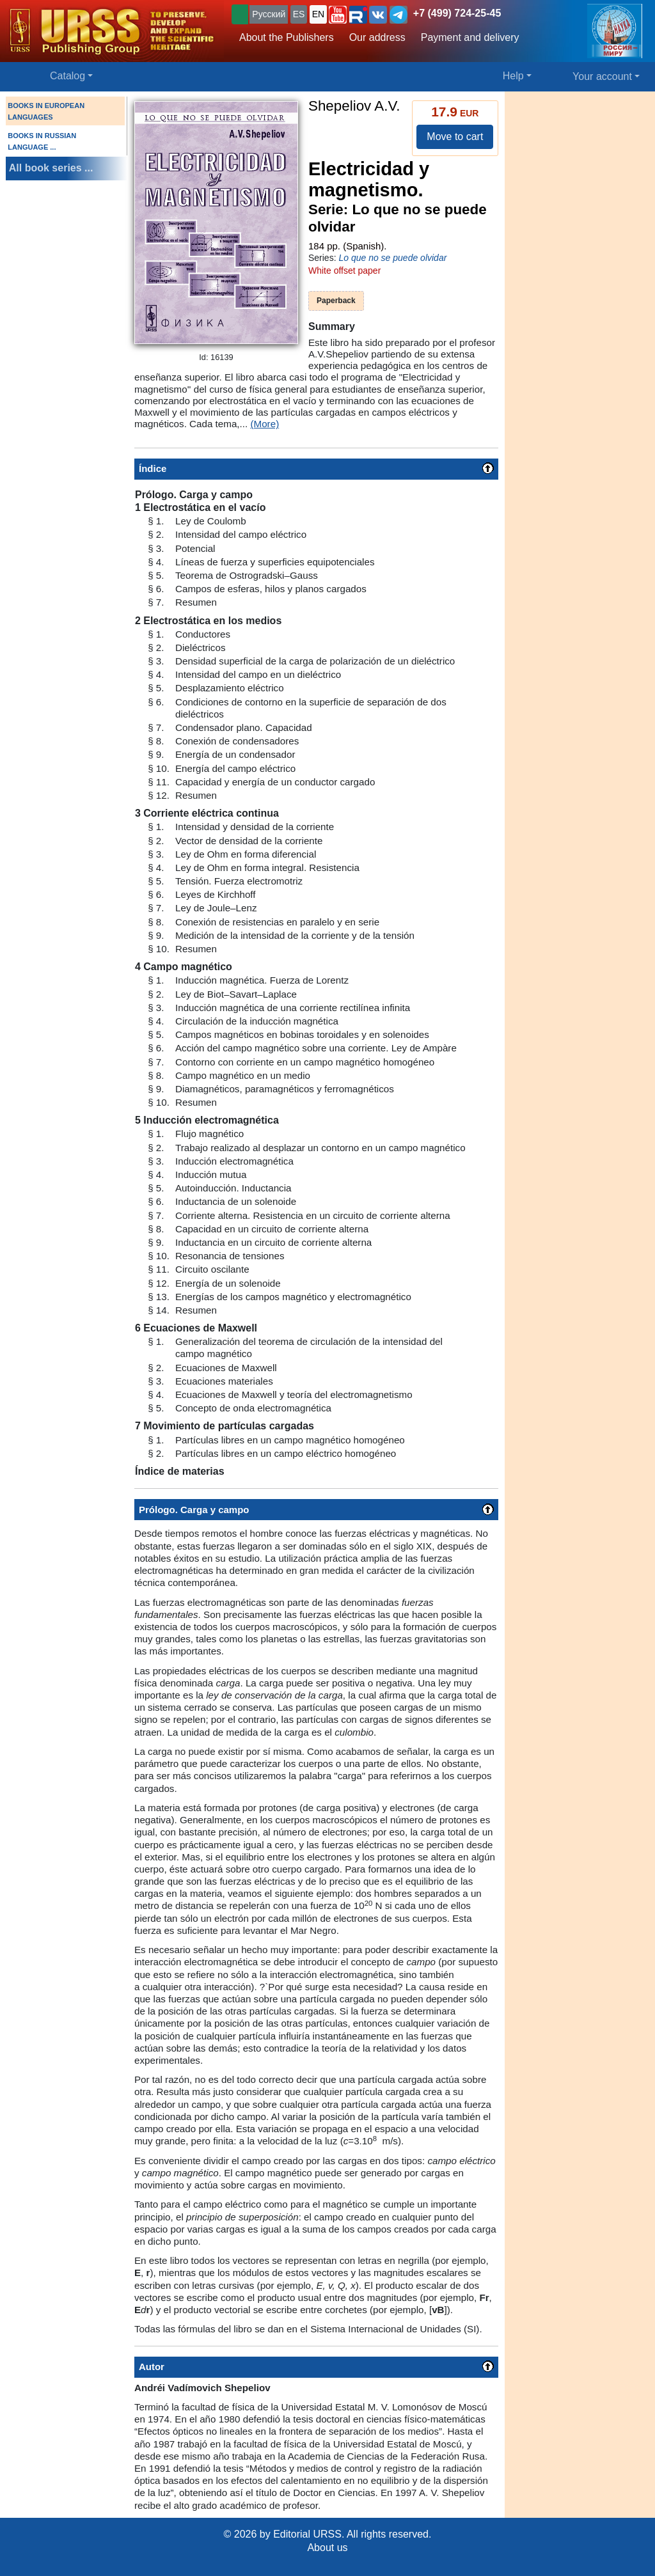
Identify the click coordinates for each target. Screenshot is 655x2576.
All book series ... (51, 167)
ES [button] (299, 14)
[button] (338, 15)
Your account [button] (602, 76)
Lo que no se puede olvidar (392, 258)
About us (327, 2547)
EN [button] (318, 14)
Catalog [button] (67, 75)
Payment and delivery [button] (470, 37)
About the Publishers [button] (286, 37)
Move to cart (455, 136)
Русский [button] (268, 14)
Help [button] (513, 75)
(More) (264, 423)
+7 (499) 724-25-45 (457, 13)
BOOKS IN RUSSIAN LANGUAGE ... (42, 141)
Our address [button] (377, 37)
